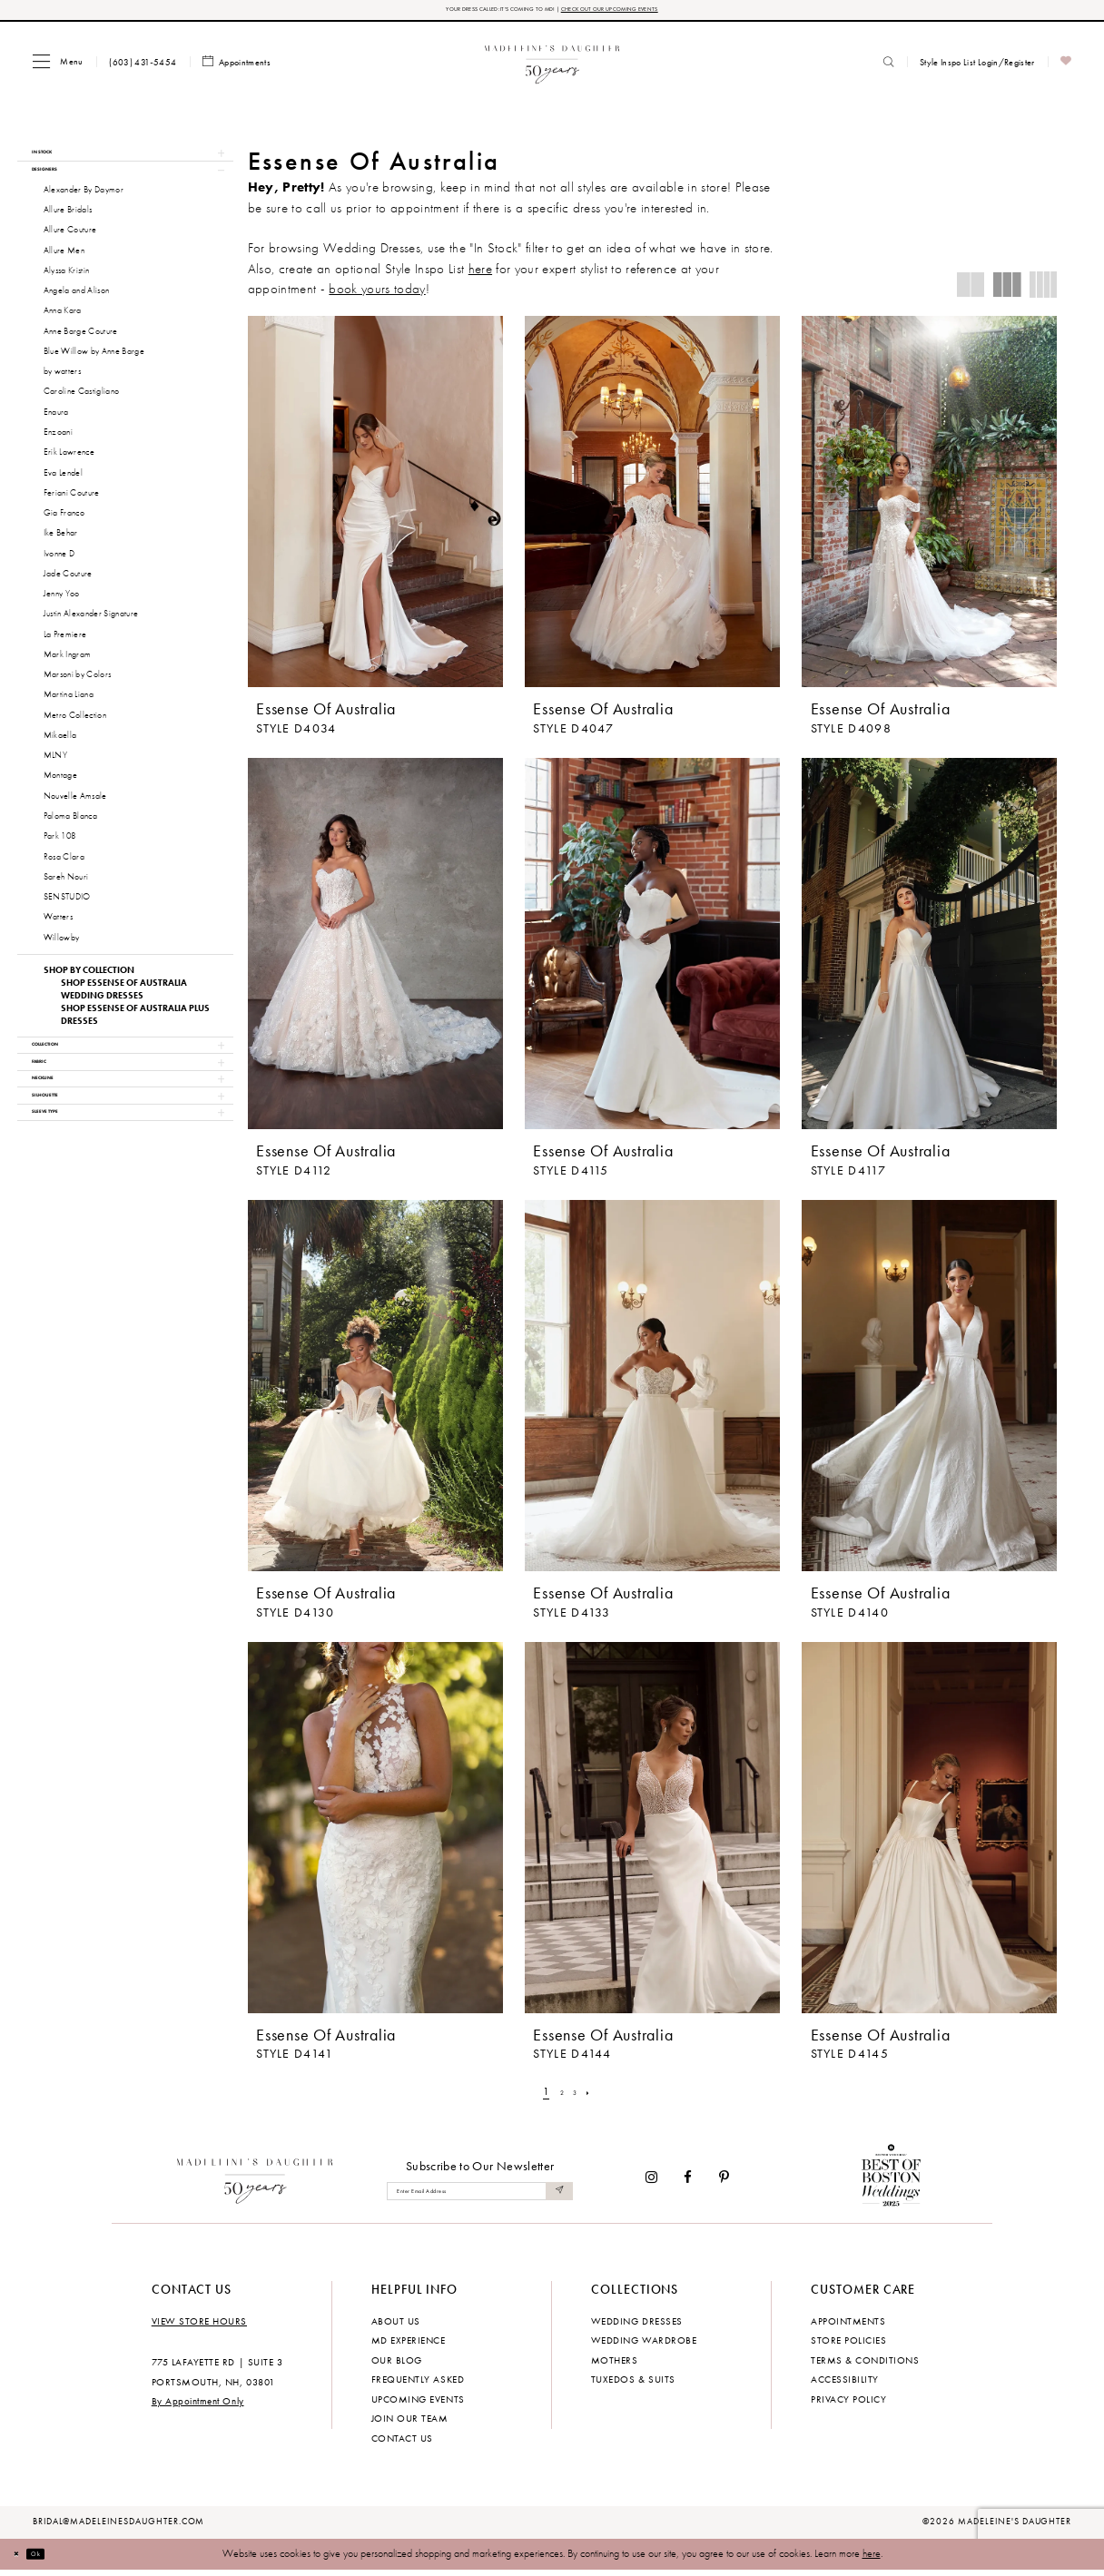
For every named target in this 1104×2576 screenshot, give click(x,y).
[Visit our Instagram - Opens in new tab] (651, 2182)
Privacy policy (848, 2404)
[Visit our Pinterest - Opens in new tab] (724, 2182)
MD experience (408, 2345)
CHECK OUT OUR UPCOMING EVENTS (647, 12)
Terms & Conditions (865, 2365)
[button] (57, 66)
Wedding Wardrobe (643, 2345)
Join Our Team (409, 2423)
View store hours (199, 2326)
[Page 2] (559, 2097)
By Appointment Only (198, 2406)
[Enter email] (480, 2197)
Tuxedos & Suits (633, 2384)
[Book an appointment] (237, 68)
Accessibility (845, 2384)
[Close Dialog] (22, 2559)
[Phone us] (143, 67)
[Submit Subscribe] (555, 2197)
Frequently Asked (417, 2384)
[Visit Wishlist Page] (1066, 68)
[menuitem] (57, 66)
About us (395, 2326)
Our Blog (396, 2365)
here (871, 2558)
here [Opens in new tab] (480, 274)
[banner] (552, 67)
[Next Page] (598, 2097)
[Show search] (889, 67)
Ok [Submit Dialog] (53, 2558)
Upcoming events (418, 2404)
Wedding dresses (637, 2326)
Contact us (402, 2443)
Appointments (848, 2326)
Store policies (848, 2345)
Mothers (614, 2365)
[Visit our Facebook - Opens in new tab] (689, 2182)
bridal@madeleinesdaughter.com (119, 2527)
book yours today (377, 294)
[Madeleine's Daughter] (255, 2183)
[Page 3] (578, 2097)
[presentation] (375, 507)
